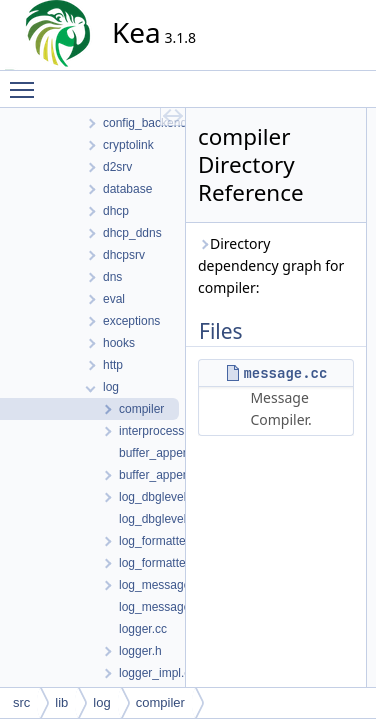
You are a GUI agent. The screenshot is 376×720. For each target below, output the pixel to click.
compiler (160, 702)
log (101, 702)
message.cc (285, 373)
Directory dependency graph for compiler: (271, 265)
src (21, 702)
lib (61, 702)
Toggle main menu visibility (27, 81)
